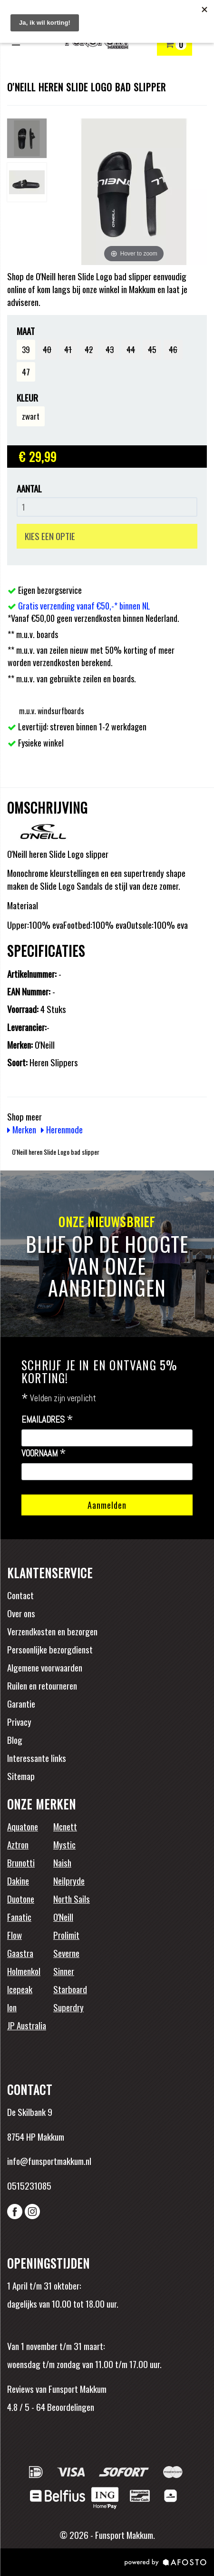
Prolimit (66, 1934)
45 (152, 349)
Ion (12, 2007)
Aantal (29, 488)
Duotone (20, 1898)
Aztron (18, 1844)
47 (26, 372)
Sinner (63, 1970)
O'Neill (63, 1916)
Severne (66, 1952)
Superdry (68, 2007)
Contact (20, 1595)
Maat (26, 330)
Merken (21, 1129)
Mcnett (65, 1826)
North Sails (71, 1898)
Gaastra (20, 1952)
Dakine (18, 1880)
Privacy (19, 1721)
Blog (14, 1739)
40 (47, 349)
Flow (14, 1934)
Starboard (70, 1989)
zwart (30, 416)
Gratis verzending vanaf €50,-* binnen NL (84, 606)
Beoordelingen (69, 2406)
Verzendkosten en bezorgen (52, 1631)
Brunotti (21, 1862)
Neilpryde (69, 1880)
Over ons (21, 1613)
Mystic (64, 1844)
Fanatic (19, 1916)
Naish (62, 1862)
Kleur (27, 397)
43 (110, 349)
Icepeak (19, 1989)
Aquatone (22, 1826)
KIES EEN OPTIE (50, 535)
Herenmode (62, 1129)
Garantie (21, 1703)
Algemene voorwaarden (44, 1667)
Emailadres (47, 1420)
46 (173, 349)
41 (68, 349)
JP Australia (26, 2025)
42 (89, 349)
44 (130, 349)
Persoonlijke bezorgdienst (50, 1649)
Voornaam (43, 1453)
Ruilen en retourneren (42, 1685)
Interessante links (36, 1757)
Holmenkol (23, 1970)
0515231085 (29, 2185)
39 (26, 349)
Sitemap (21, 1775)
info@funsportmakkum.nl (49, 2160)
